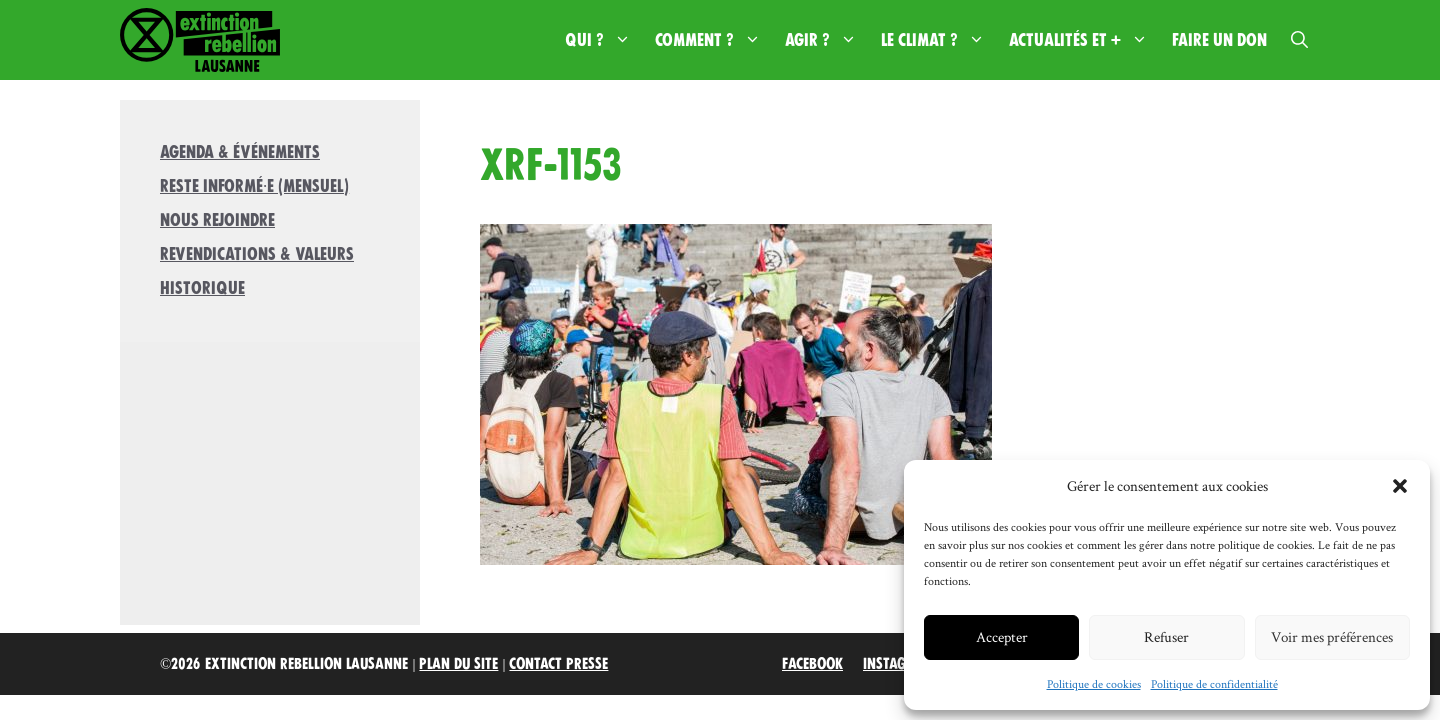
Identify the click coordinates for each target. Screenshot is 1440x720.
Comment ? (714, 40)
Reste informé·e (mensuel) (254, 186)
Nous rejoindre (217, 220)
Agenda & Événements (240, 152)
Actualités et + (1084, 40)
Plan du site (458, 664)
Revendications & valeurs (257, 254)
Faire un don (1219, 40)
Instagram (898, 664)
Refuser (1166, 636)
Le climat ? (939, 40)
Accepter (1002, 636)
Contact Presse (558, 664)
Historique (202, 288)
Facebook (812, 664)
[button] (1400, 486)
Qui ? (604, 40)
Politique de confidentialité (1214, 683)
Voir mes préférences (1332, 636)
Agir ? (827, 40)
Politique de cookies (1094, 683)
